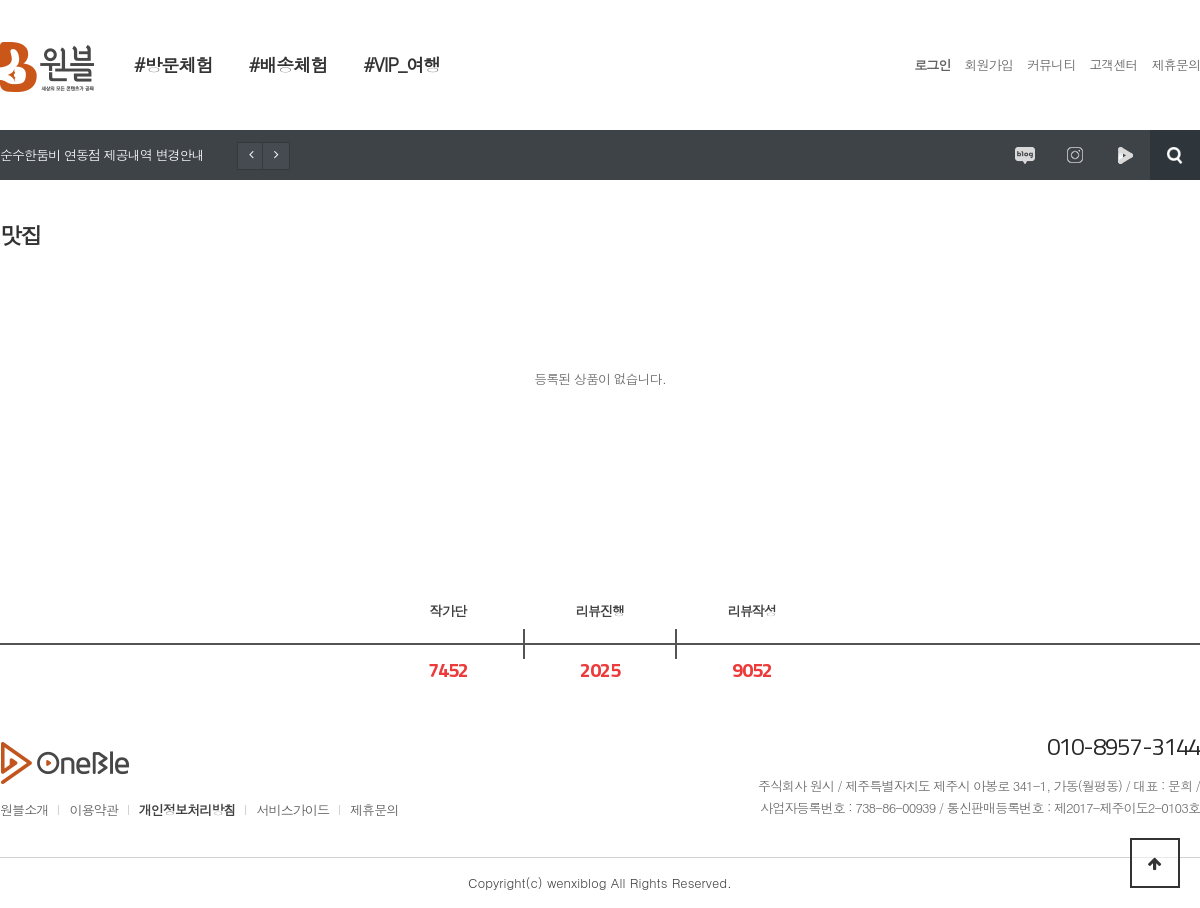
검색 (1175, 155)
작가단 (448, 610)
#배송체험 (288, 64)
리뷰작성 (752, 610)
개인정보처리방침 (187, 809)
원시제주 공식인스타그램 (1075, 155)
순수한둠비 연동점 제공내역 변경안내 (102, 154)
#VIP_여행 (401, 64)
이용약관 (93, 809)
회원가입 (989, 64)
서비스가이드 (292, 809)
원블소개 (24, 809)
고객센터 (1113, 64)
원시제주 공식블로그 (1025, 155)
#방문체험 (173, 64)
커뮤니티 (1051, 64)
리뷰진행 (600, 610)
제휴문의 (1176, 64)
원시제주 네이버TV (1125, 155)
